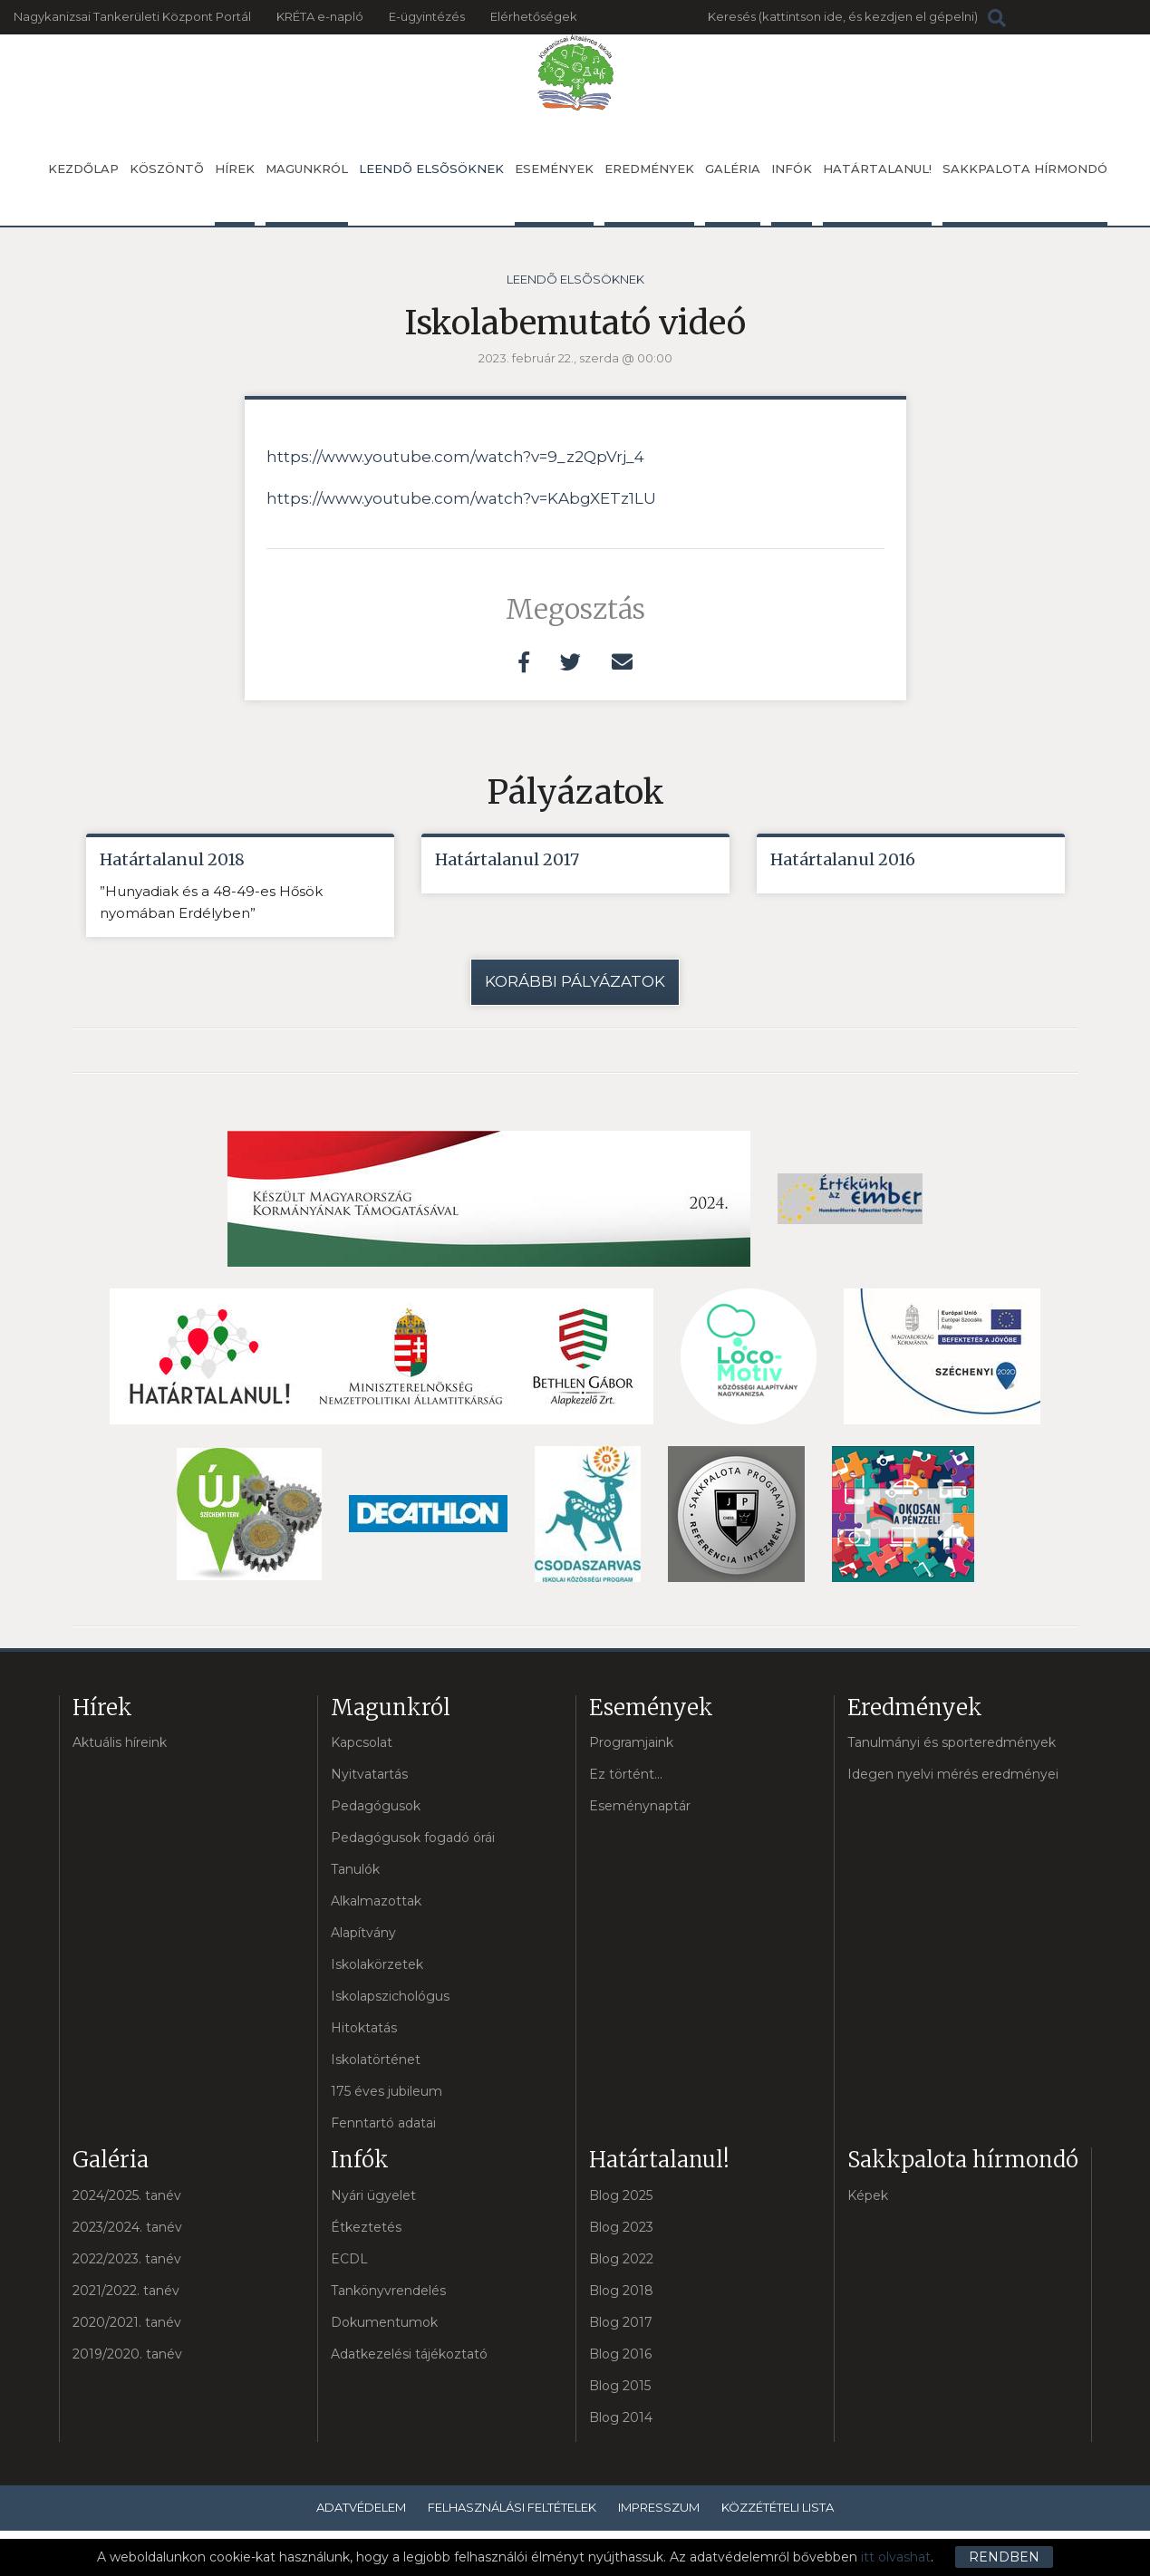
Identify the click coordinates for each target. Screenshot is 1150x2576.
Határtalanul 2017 (507, 859)
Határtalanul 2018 (172, 859)
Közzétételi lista (777, 2507)
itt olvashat (896, 2557)
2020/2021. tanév (126, 2322)
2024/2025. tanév (126, 2195)
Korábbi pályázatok (575, 981)
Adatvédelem (361, 2507)
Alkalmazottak (376, 1901)
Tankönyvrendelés (388, 2290)
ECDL (349, 2259)
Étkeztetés (366, 2227)
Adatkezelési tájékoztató (409, 2354)
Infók (791, 193)
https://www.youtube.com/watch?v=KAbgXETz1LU (461, 498)
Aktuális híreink (119, 1742)
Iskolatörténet (375, 2059)
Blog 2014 (620, 2417)
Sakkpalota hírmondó (1024, 193)
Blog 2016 (620, 2354)
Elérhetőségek (533, 16)
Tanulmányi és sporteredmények (951, 1742)
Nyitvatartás (369, 1774)
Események (554, 193)
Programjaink (631, 1742)
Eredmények (649, 193)
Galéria (732, 193)
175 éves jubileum (386, 2091)
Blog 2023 (621, 2227)
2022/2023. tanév (126, 2259)
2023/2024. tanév (127, 2227)
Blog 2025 (620, 2195)
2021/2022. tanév (125, 2290)
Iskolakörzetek (377, 1964)
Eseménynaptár (640, 1806)
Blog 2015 (620, 2386)
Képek (867, 2195)
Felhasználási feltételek (512, 2507)
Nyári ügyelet (373, 2195)
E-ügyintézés (427, 16)
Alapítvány (363, 1933)
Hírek (235, 193)
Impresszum (659, 2507)
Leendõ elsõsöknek (431, 168)
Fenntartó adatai (383, 2123)
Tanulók (355, 1869)
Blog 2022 (621, 2259)
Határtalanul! (877, 193)
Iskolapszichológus (390, 1996)
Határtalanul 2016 (842, 859)
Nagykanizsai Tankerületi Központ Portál (132, 16)
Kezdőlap (83, 168)
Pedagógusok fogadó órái (413, 1837)
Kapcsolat (361, 1742)
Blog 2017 (620, 2322)
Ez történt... (625, 1774)
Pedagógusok (375, 1806)
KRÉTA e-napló (319, 16)
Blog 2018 (621, 2290)
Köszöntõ (167, 168)
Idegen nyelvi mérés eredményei (952, 1774)
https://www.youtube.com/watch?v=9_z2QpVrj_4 (455, 457)
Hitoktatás (364, 2028)
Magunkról (307, 193)
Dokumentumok (384, 2322)
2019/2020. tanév (127, 2354)
